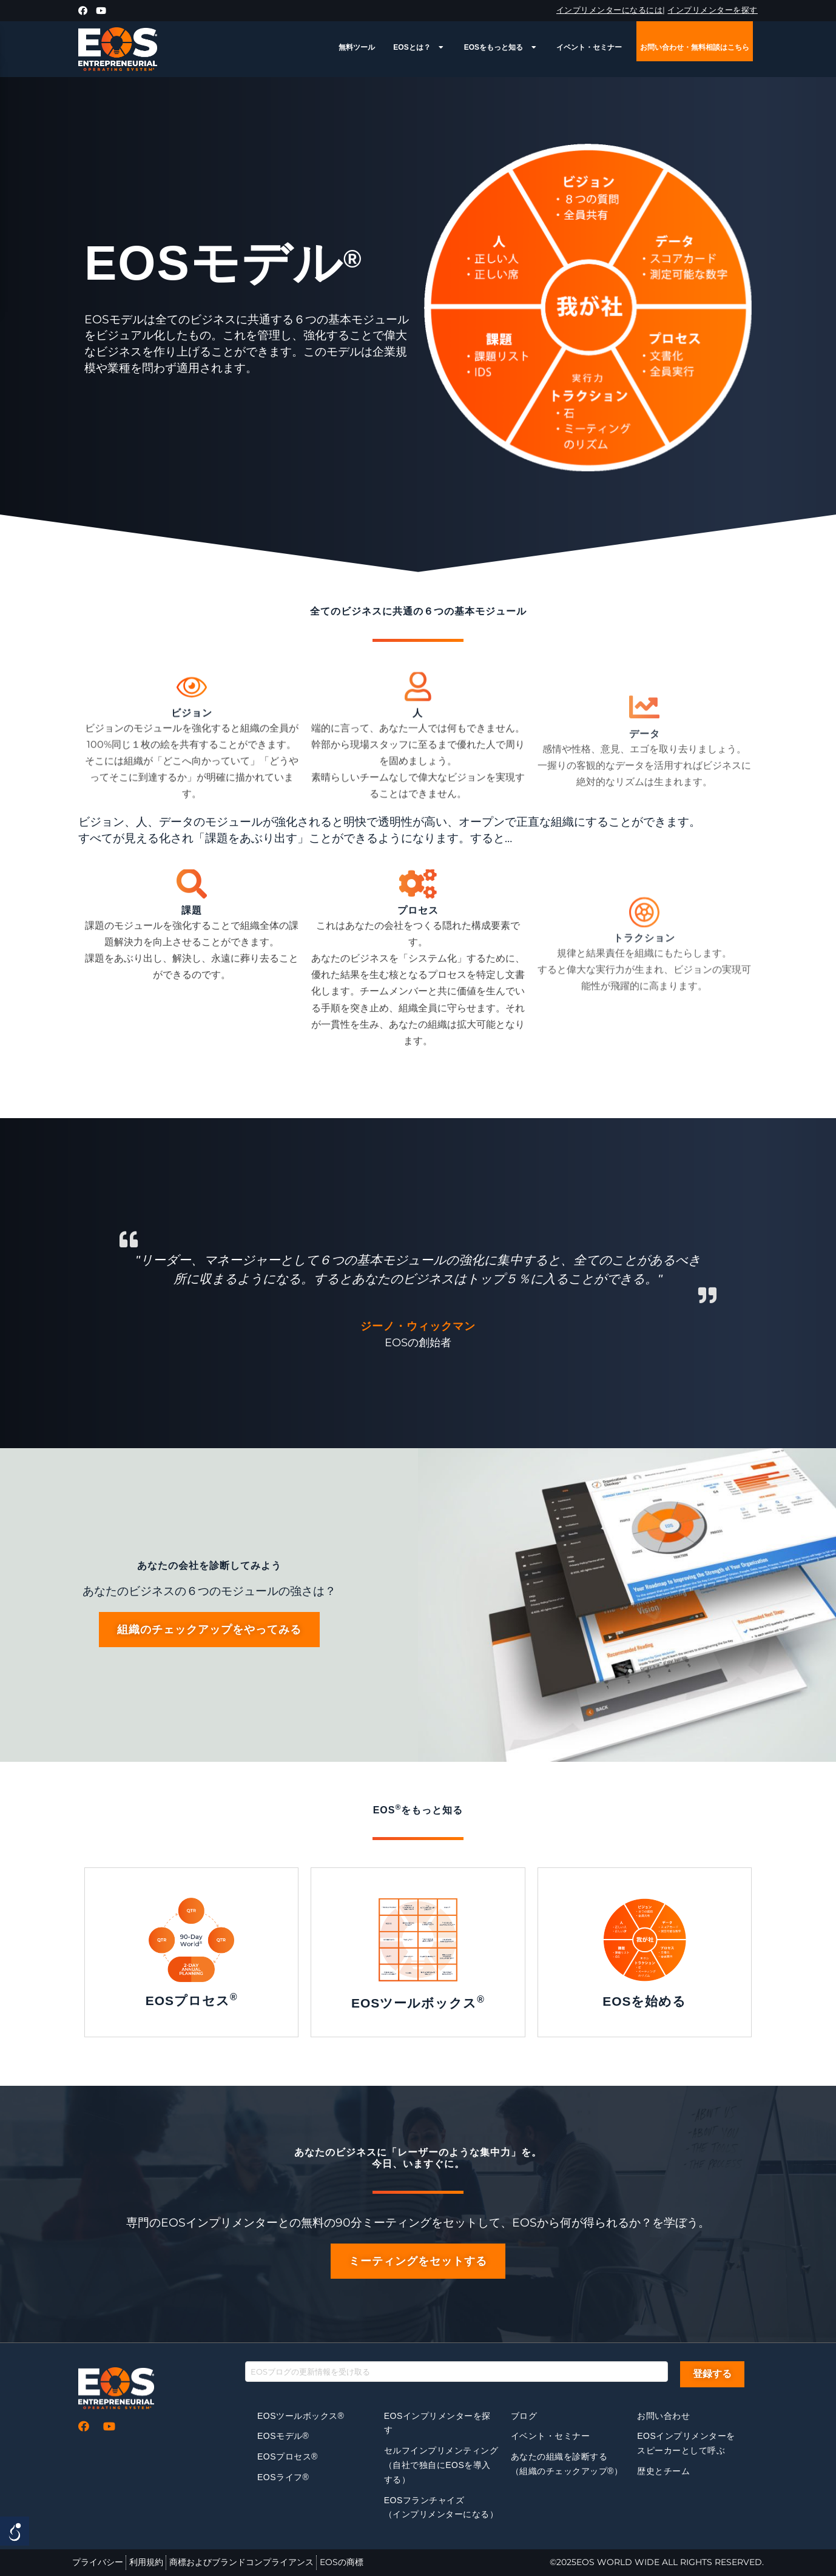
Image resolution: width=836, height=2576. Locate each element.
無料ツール (357, 47)
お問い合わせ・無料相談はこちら (694, 47)
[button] (209, 1629)
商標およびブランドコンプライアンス (241, 2562)
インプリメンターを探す (712, 10)
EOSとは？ (419, 47)
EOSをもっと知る (501, 47)
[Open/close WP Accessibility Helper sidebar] (14, 2531)
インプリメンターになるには (609, 10)
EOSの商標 (341, 2562)
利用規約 (146, 2562)
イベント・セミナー (589, 47)
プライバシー (97, 2562)
